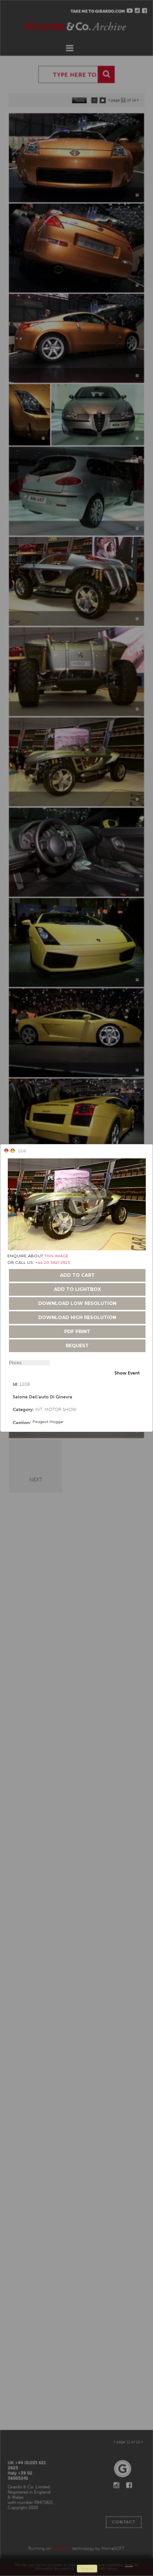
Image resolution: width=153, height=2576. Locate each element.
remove (87, 2568)
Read (129, 2564)
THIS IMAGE (56, 1256)
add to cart (77, 1275)
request (77, 1345)
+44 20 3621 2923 (52, 1262)
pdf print (77, 1331)
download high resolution (77, 1317)
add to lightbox (77, 1289)
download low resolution (77, 1303)
